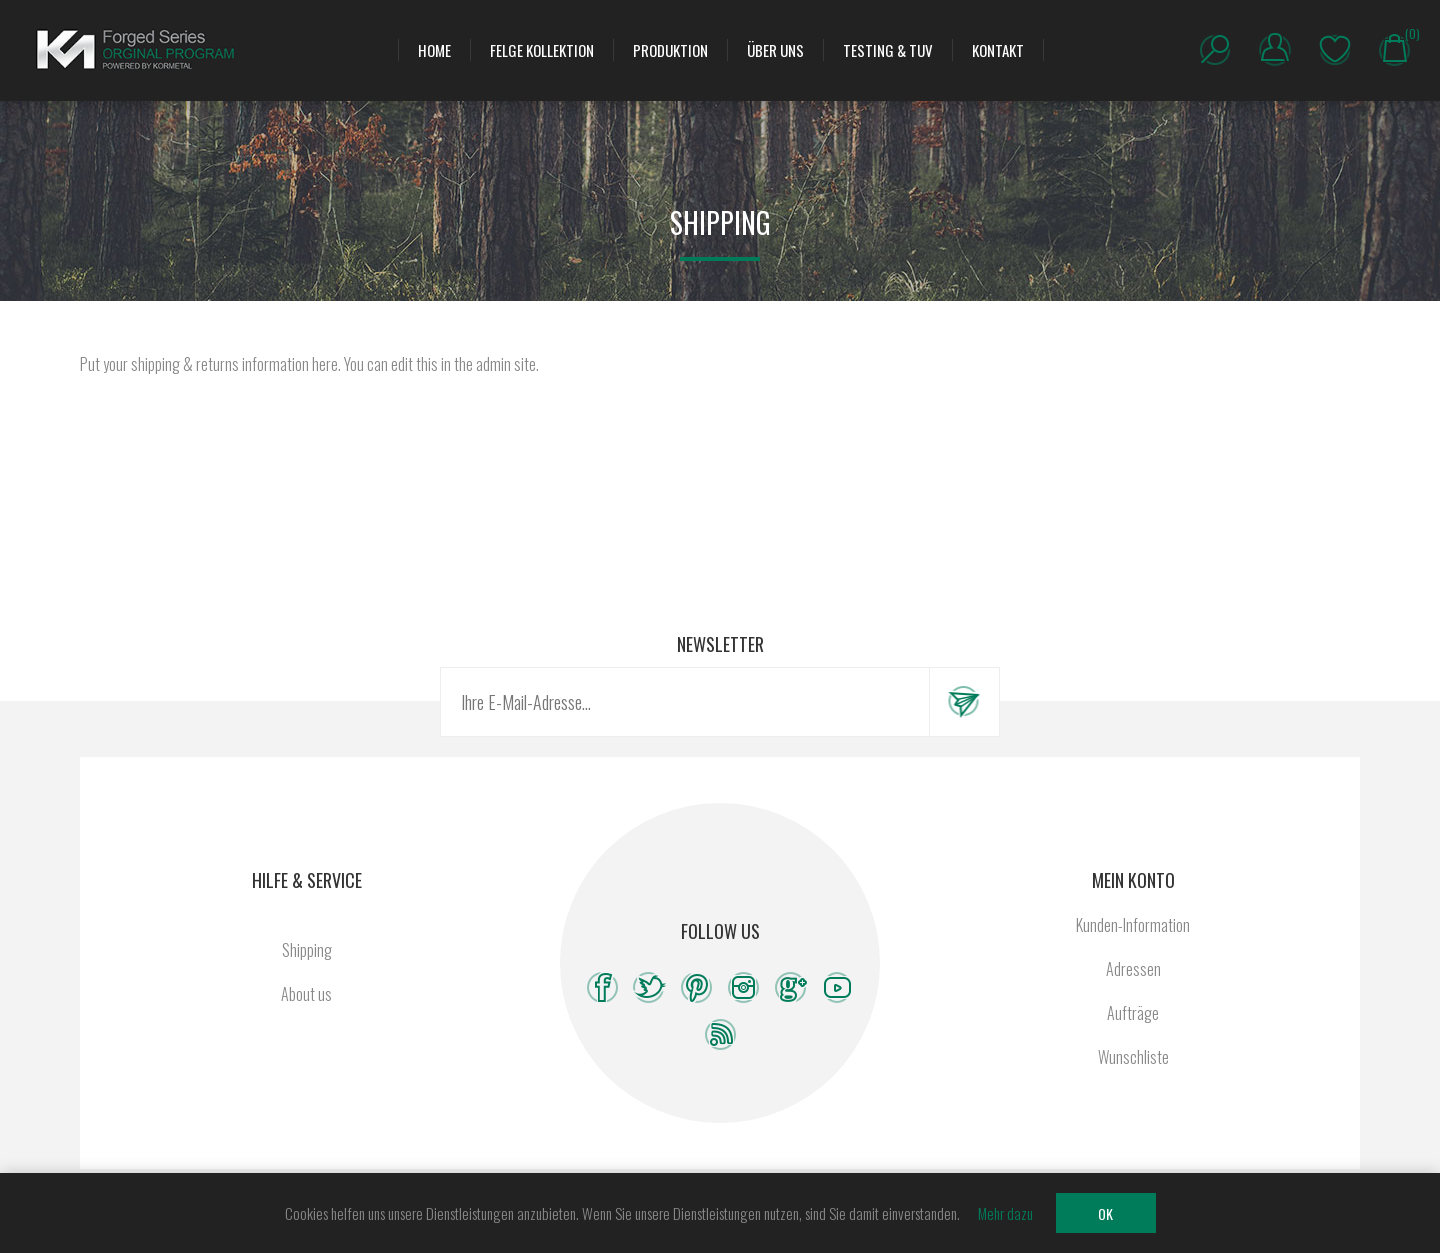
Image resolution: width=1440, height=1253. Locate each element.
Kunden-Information (1133, 925)
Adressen (1133, 969)
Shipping (307, 950)
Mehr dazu (1005, 1213)
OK (1105, 1213)
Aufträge (1133, 1013)
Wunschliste (1335, 50)
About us (306, 994)
